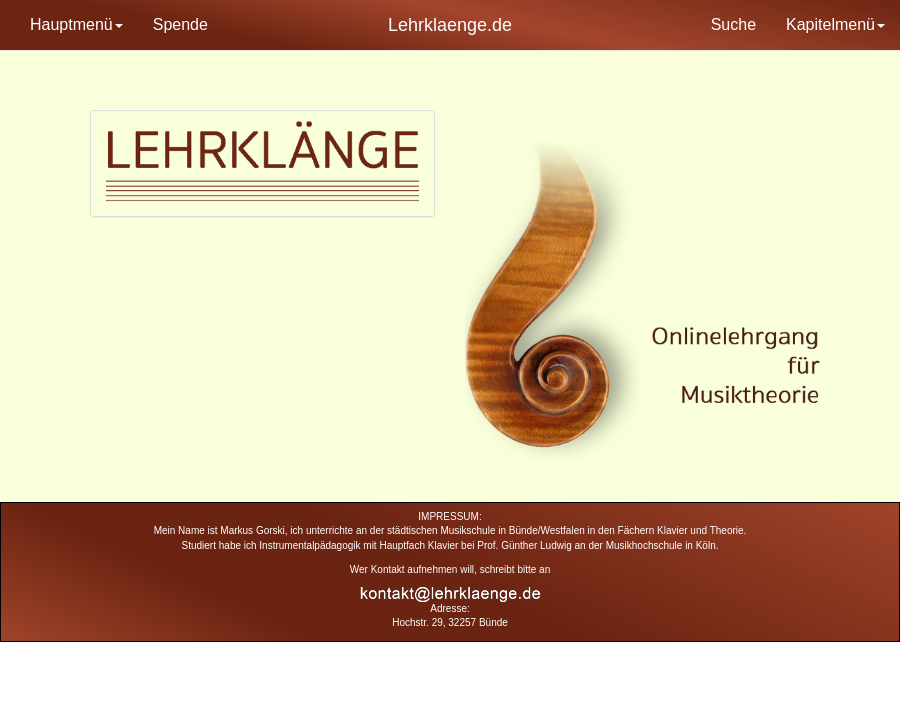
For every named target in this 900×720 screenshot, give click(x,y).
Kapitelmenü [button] (835, 24)
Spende (180, 24)
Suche (733, 24)
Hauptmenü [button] (76, 24)
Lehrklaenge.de (450, 25)
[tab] (262, 163)
